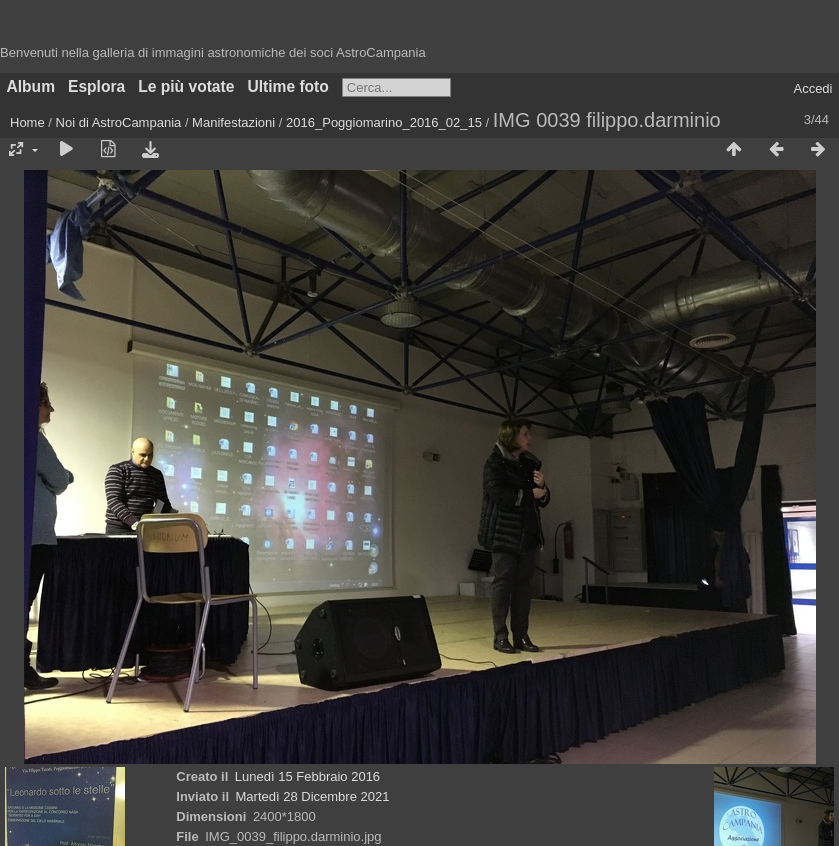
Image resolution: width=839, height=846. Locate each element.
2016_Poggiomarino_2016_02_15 (384, 122)
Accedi (812, 88)
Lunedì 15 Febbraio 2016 (307, 776)
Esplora (96, 86)
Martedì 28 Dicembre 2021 (313, 796)
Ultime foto (287, 86)
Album (31, 86)
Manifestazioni (233, 122)
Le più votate (186, 86)
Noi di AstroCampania (119, 122)
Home (27, 122)
